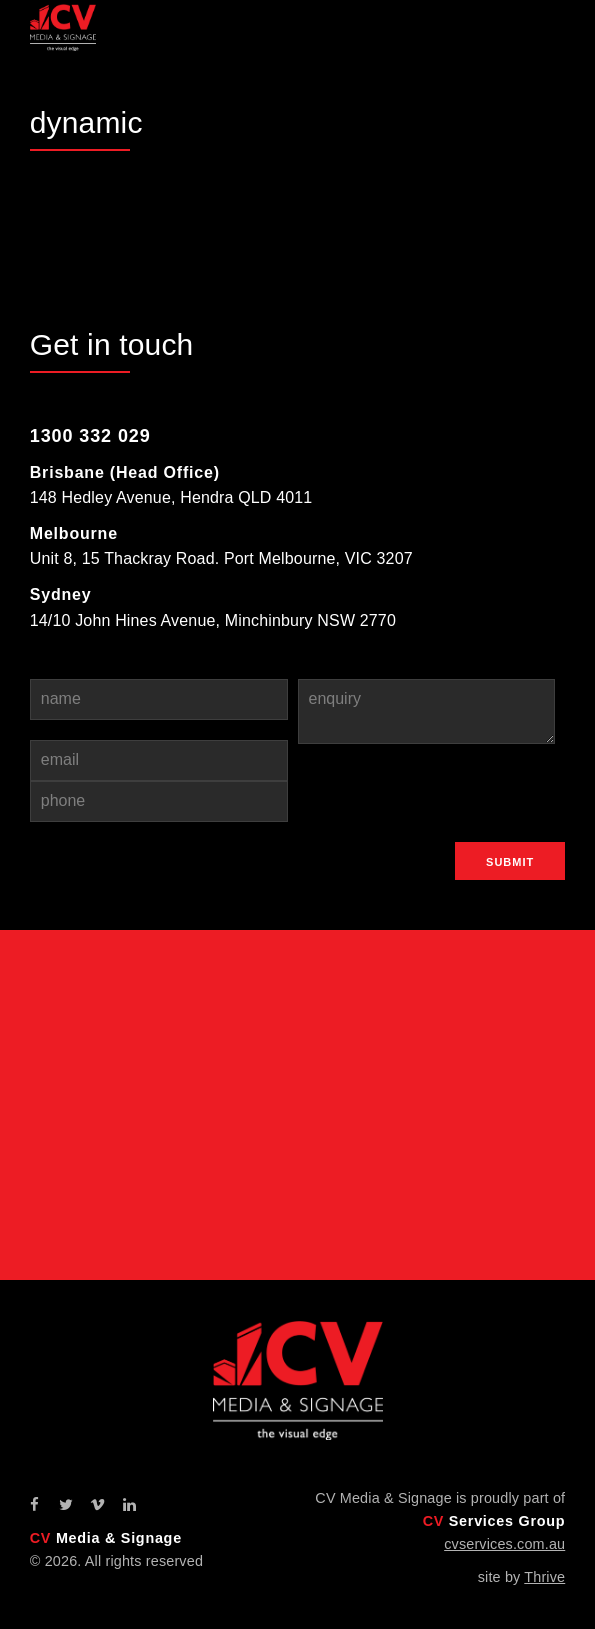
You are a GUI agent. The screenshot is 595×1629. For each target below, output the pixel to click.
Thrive (544, 1577)
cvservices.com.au (504, 1544)
